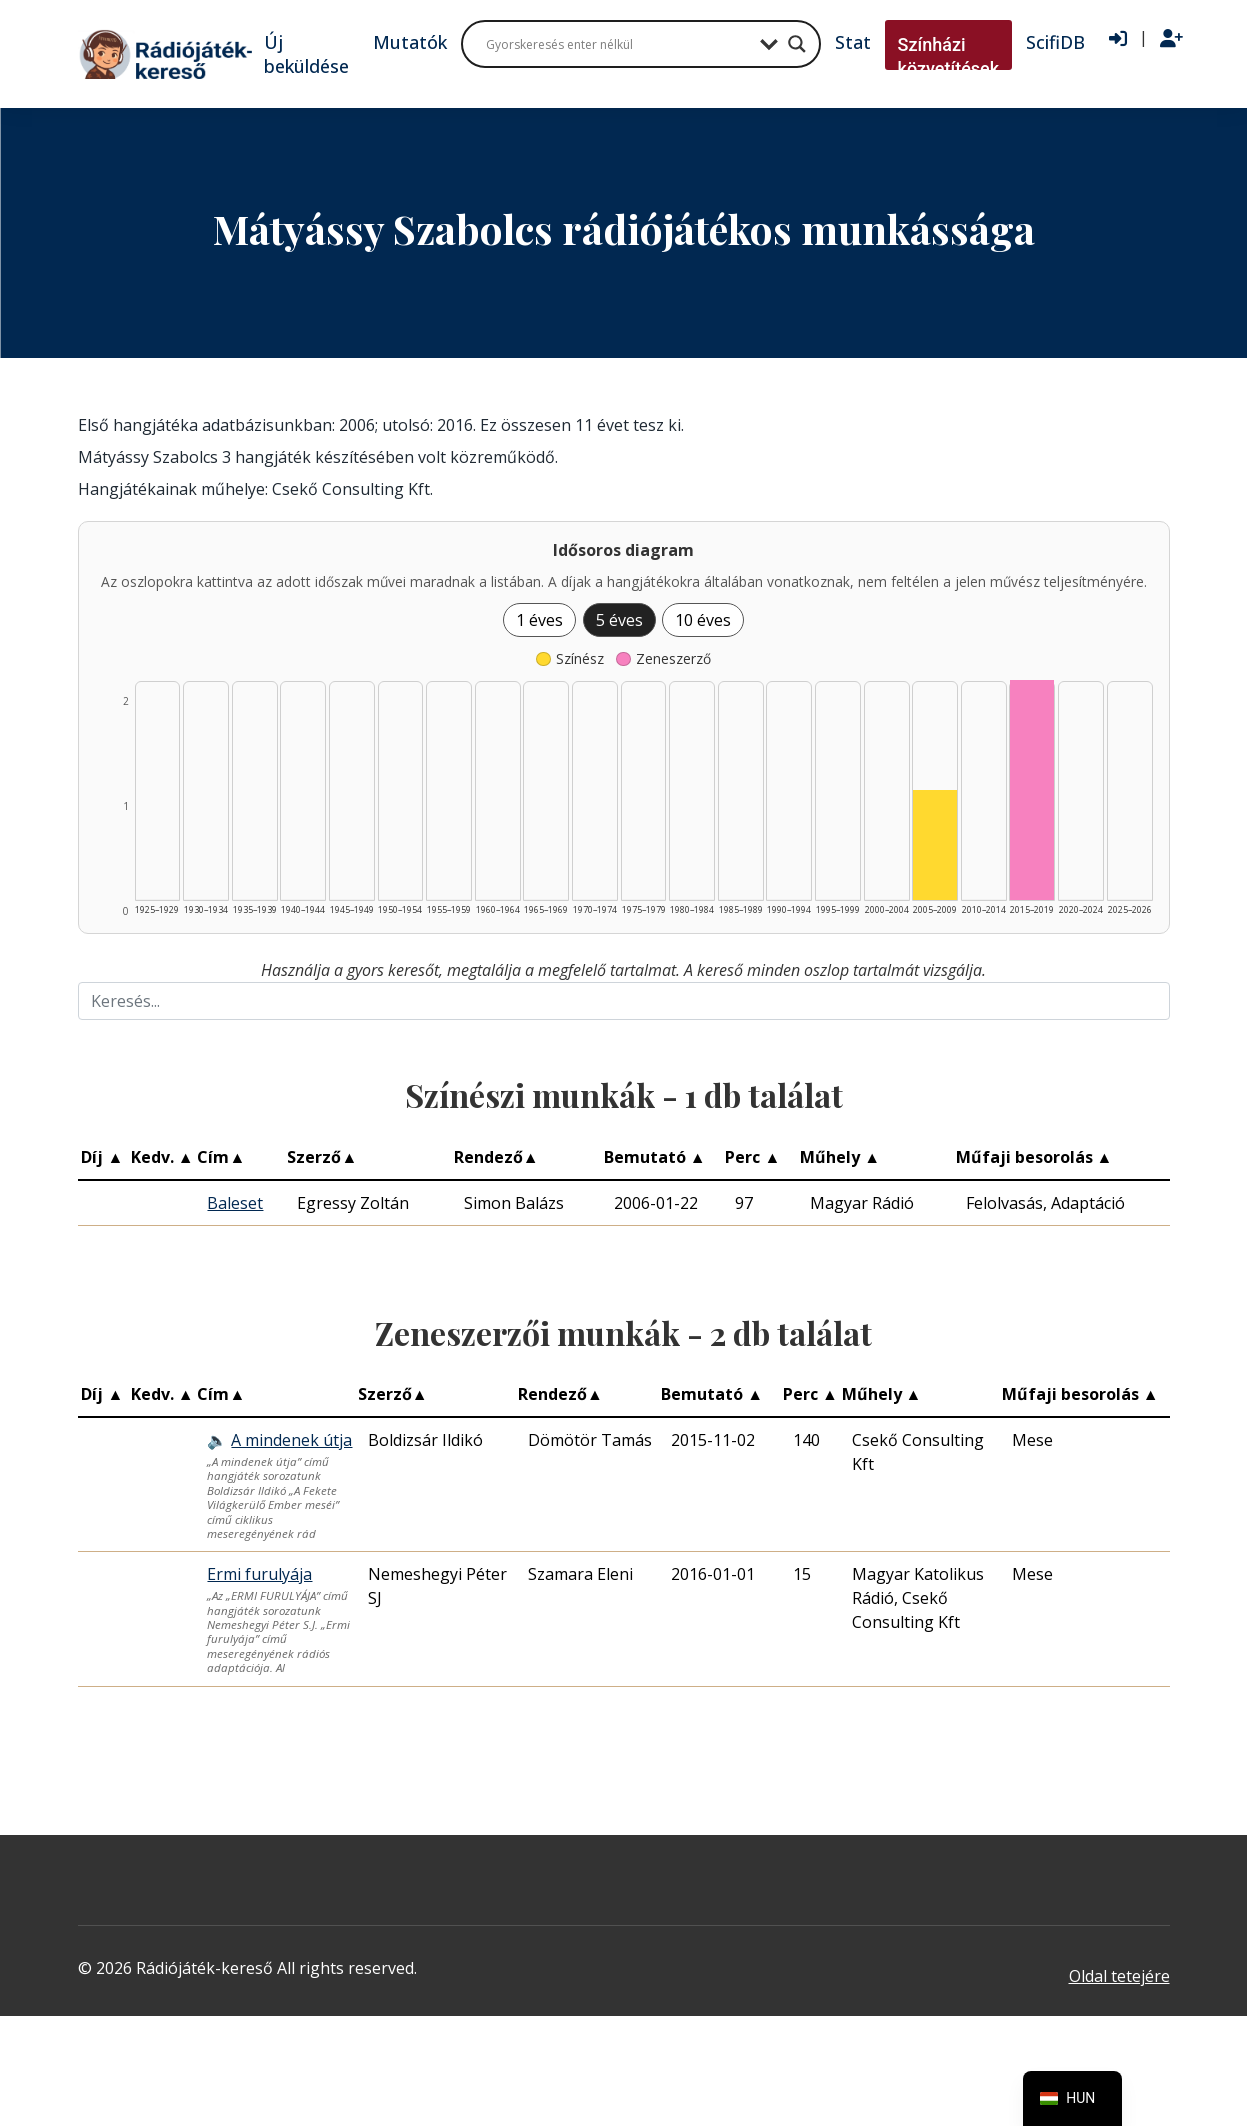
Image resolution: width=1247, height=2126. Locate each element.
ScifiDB (1055, 42)
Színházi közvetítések (949, 56)
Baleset (235, 1203)
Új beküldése (306, 54)
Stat (853, 42)
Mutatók (410, 42)
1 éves (539, 620)
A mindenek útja (291, 1440)
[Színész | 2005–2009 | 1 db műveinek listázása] (935, 845)
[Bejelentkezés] (1118, 39)
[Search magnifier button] (797, 44)
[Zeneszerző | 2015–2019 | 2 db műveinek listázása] (1032, 790)
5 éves (619, 620)
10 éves (703, 620)
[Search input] (618, 44)
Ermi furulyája (259, 1574)
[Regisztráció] (1171, 39)
